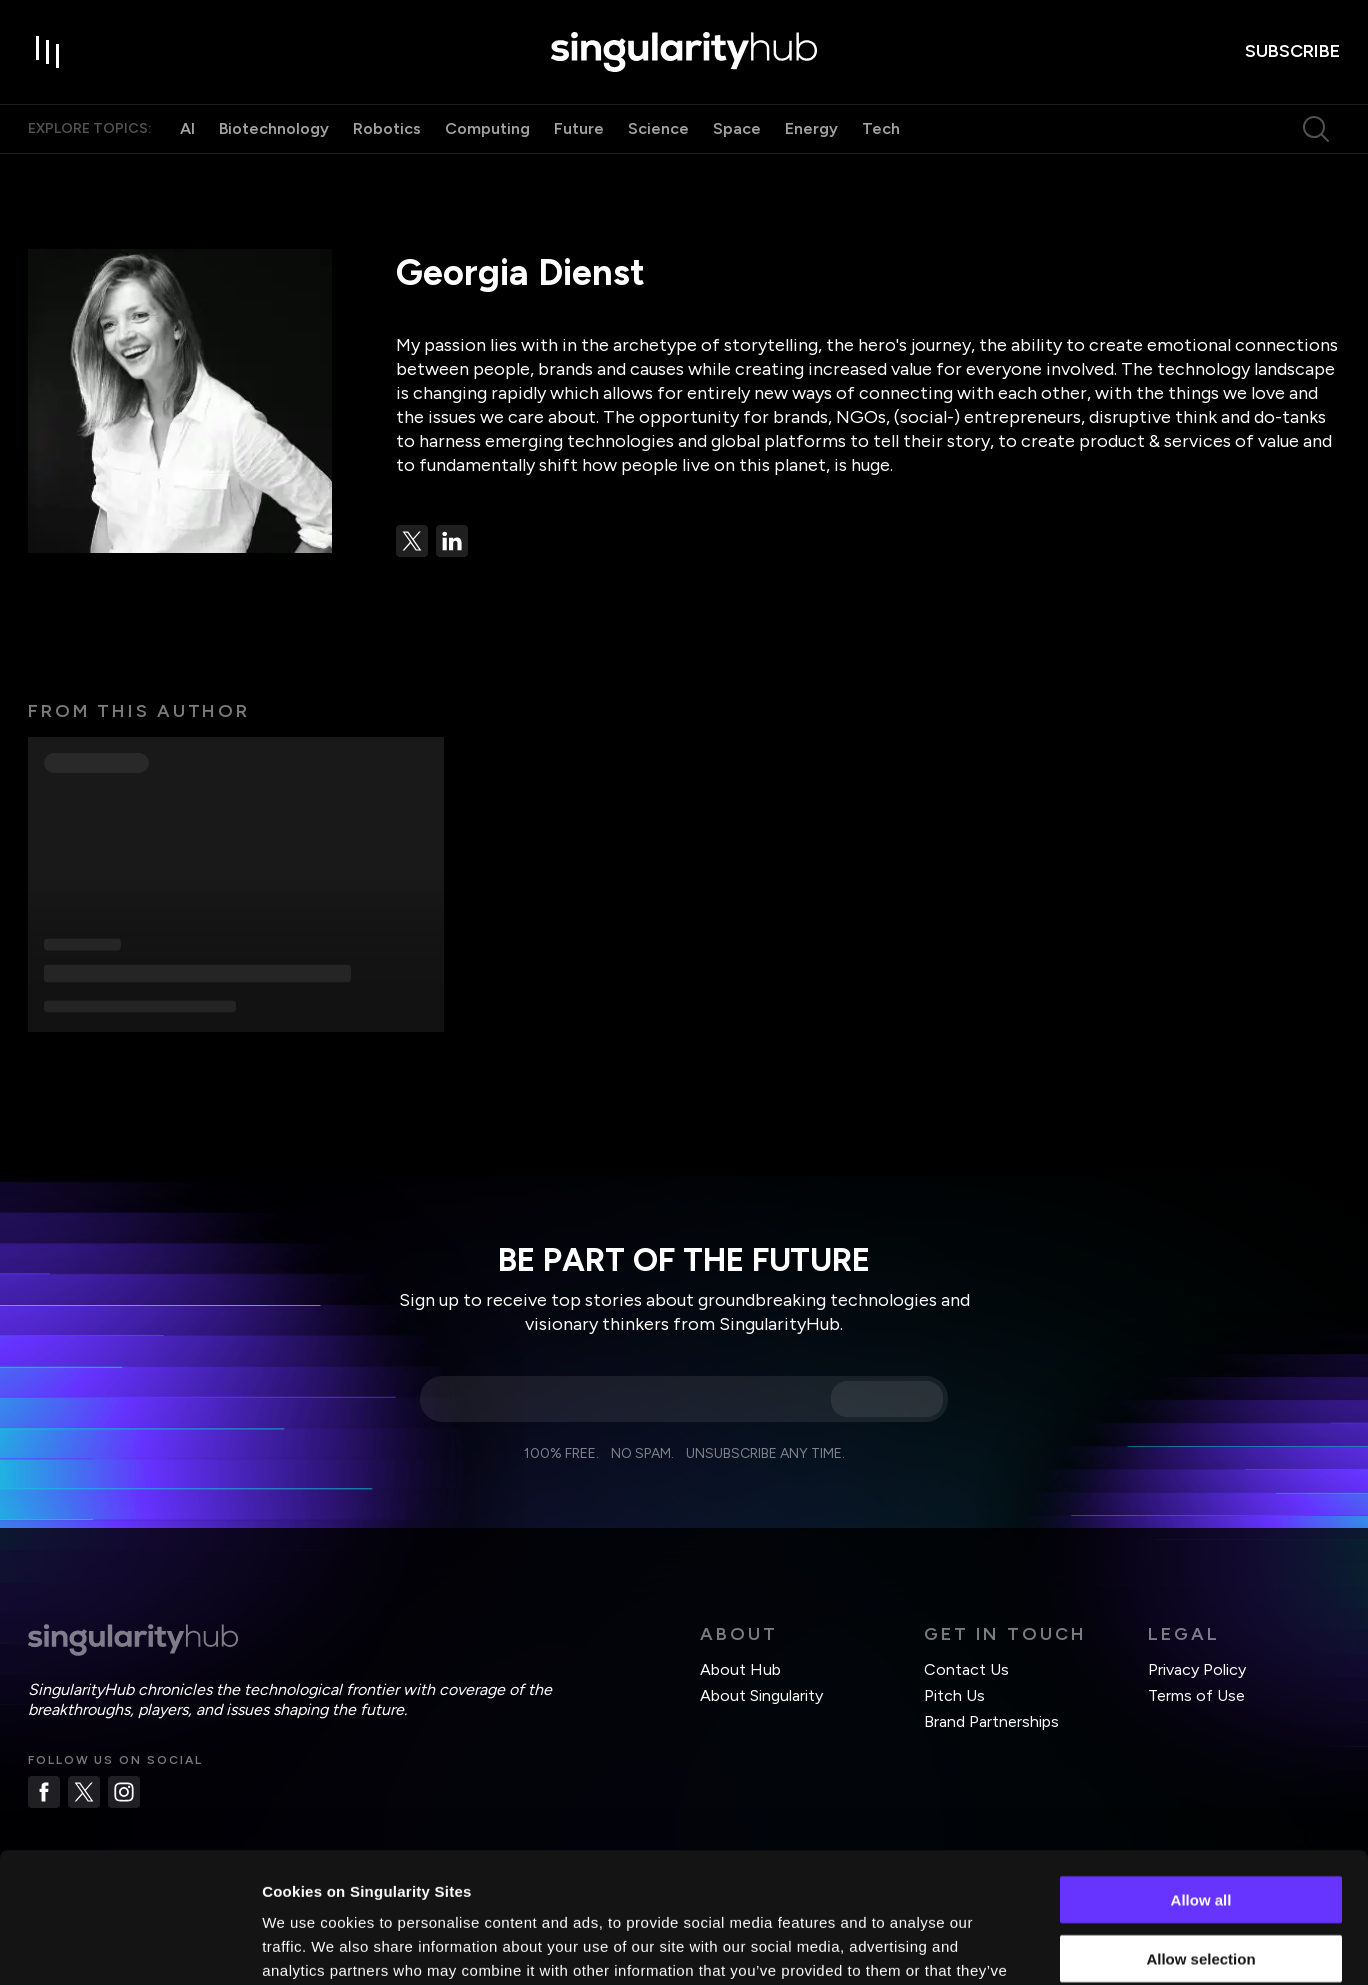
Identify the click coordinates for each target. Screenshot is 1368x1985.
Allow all (1201, 1769)
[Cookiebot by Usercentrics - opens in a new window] (129, 1946)
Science (658, 128)
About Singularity (761, 1695)
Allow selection (1200, 1828)
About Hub (740, 1669)
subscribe (1292, 51)
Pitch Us (954, 1695)
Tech (881, 128)
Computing (487, 128)
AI (187, 128)
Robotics (387, 128)
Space (737, 128)
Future (579, 128)
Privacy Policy (1197, 1669)
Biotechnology (274, 128)
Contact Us (966, 1669)
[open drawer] (48, 52)
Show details (1049, 1945)
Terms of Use (1196, 1695)
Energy (811, 128)
